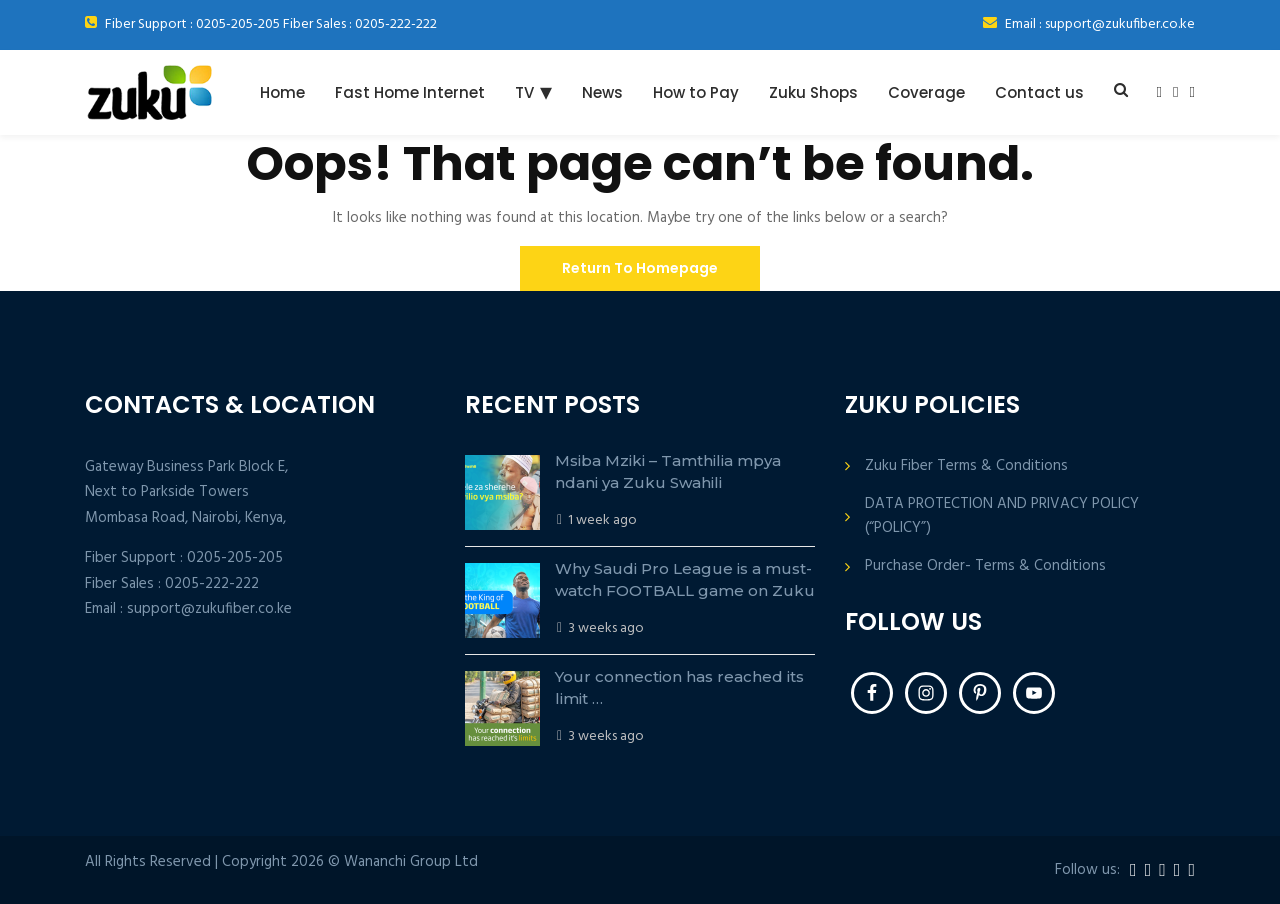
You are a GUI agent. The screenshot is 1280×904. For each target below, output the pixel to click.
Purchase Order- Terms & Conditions (985, 566)
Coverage (926, 92)
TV (524, 92)
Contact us (1039, 92)
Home (282, 92)
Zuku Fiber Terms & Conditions (966, 466)
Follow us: (1087, 870)
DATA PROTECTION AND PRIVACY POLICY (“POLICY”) (1002, 516)
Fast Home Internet (410, 92)
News (602, 92)
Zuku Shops (813, 92)
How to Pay (696, 92)
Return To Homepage (640, 268)
